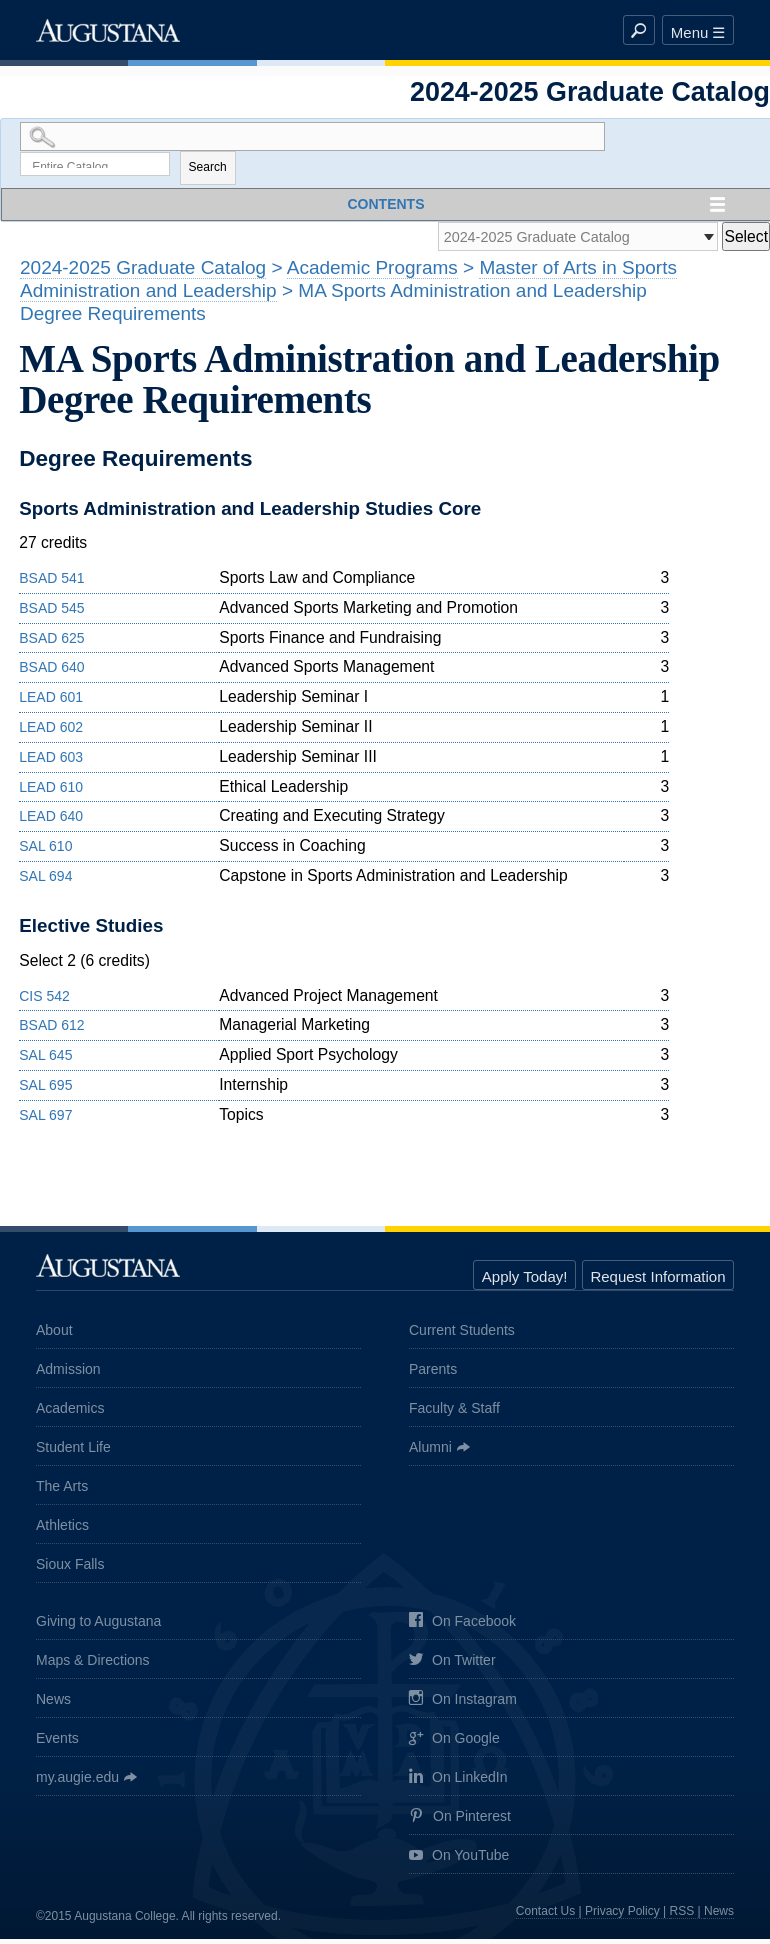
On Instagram (463, 1705)
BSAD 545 (51, 613)
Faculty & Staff (454, 1413)
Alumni (430, 1452)
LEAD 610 (51, 792)
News (53, 1704)
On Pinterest (460, 1822)
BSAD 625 (51, 643)
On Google (454, 1744)
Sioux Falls (70, 1569)
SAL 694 (45, 881)
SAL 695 (45, 1090)
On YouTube (459, 1861)
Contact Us (545, 1916)
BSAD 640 (51, 673)
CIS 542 (44, 1001)
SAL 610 (45, 851)
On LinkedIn (458, 1783)
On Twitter (452, 1666)
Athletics (62, 1530)
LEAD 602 (51, 732)
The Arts (62, 1491)
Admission (68, 1374)
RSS (682, 1916)
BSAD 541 (51, 583)
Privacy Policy (622, 1916)
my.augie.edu (77, 1782)
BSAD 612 (51, 1031)
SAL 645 (45, 1060)
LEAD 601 (51, 702)
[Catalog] (565, 240)
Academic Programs (372, 272)
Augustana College (108, 30)
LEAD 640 (51, 822)
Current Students (462, 1335)
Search (208, 170)
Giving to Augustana (98, 1626)
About (54, 1335)
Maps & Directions (93, 1665)
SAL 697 (45, 1120)
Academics (70, 1413)
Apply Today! (525, 1281)
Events (57, 1743)
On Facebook (462, 1627)
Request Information (657, 1281)
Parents (433, 1374)
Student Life (73, 1452)
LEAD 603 (51, 762)
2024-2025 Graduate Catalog (143, 272)
